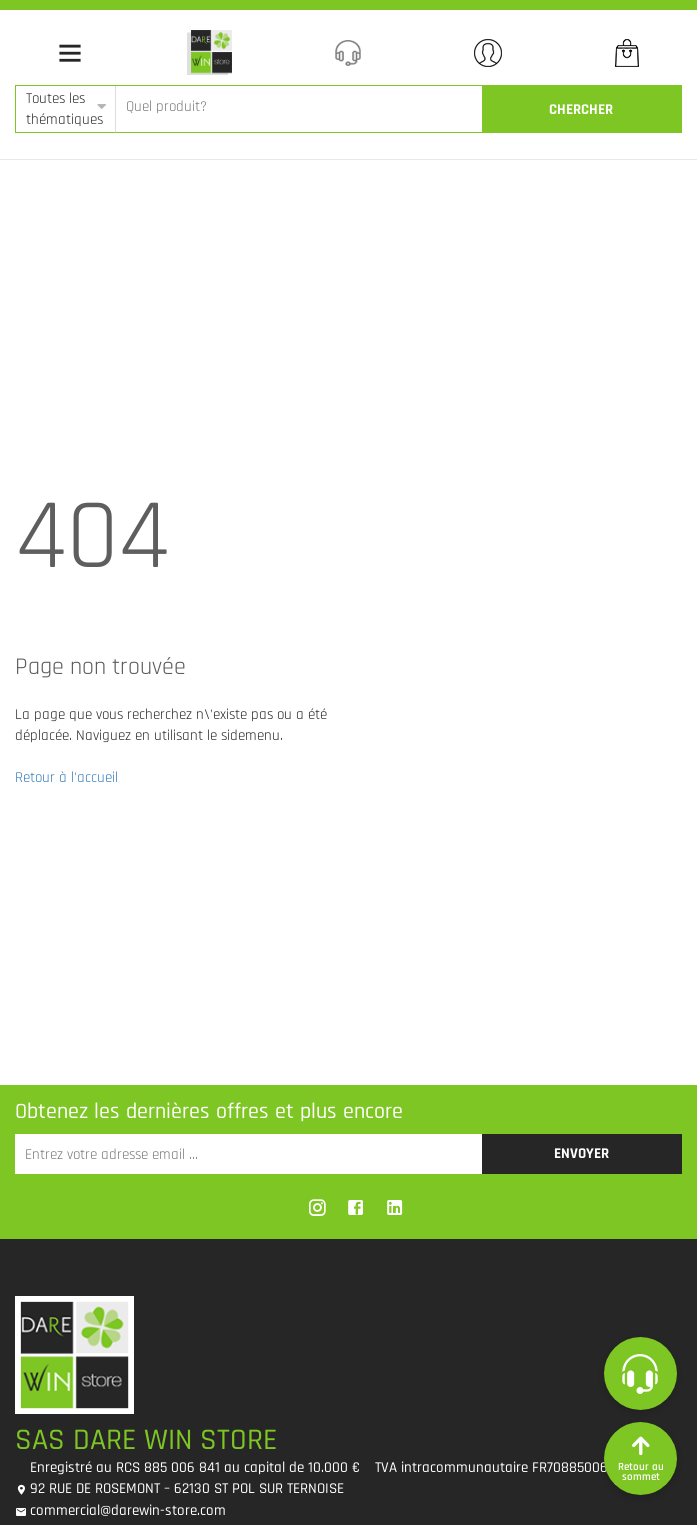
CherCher (581, 109)
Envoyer (581, 1153)
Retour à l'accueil (66, 777)
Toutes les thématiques (64, 109)
